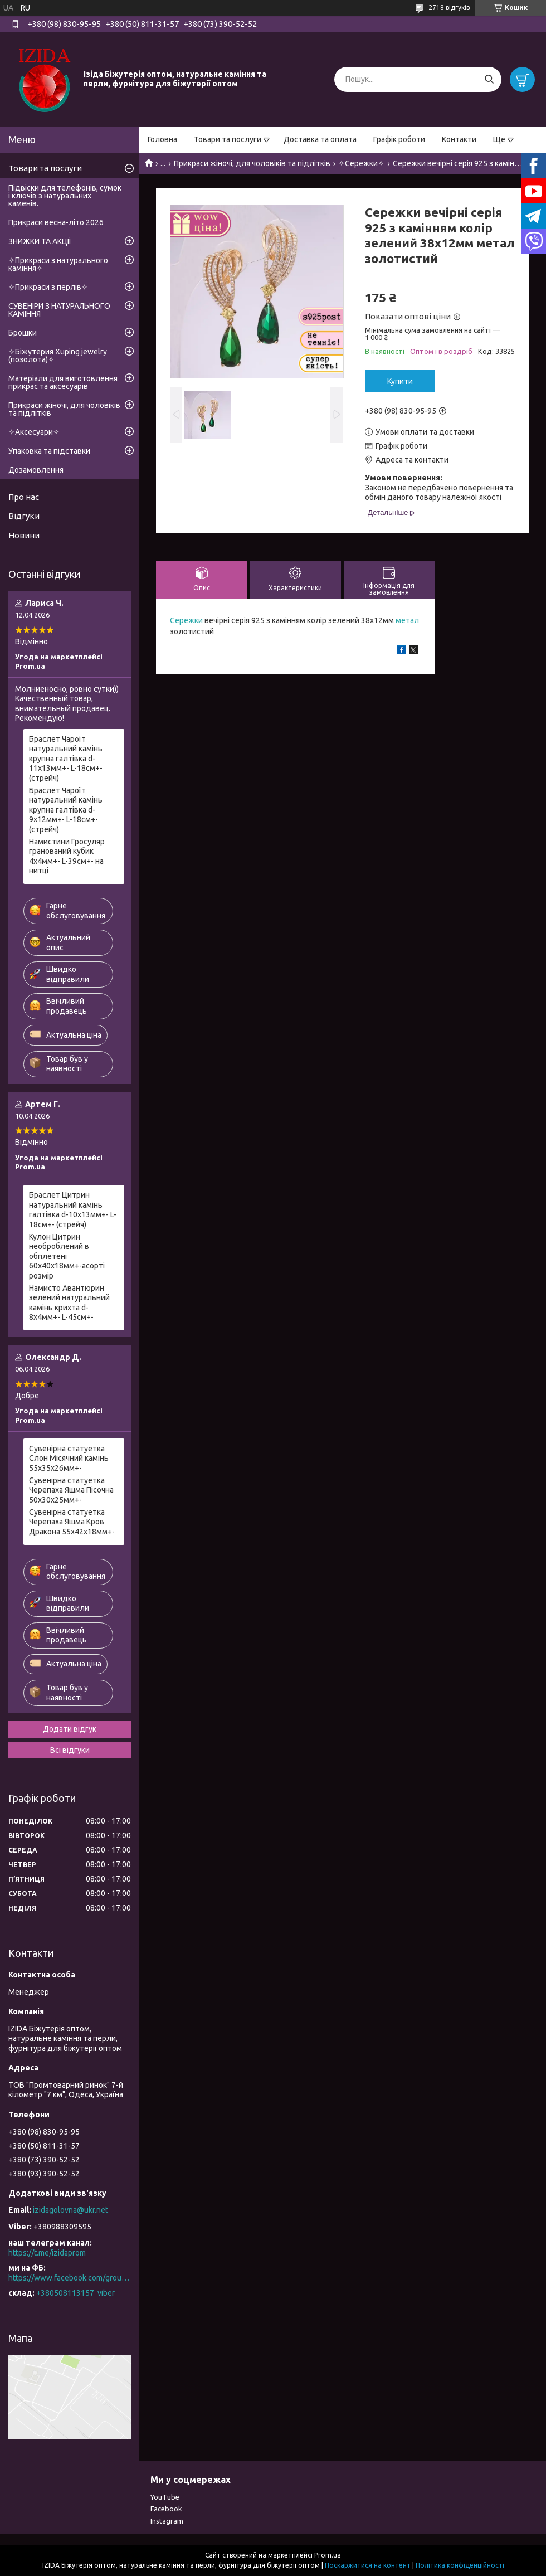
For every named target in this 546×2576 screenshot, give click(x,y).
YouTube (164, 2497)
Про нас (23, 497)
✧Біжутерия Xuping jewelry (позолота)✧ (57, 355)
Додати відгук (69, 1728)
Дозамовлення (36, 469)
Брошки (22, 332)
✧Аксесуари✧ (34, 431)
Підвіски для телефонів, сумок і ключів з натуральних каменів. (64, 195)
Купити (400, 381)
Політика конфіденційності (460, 2565)
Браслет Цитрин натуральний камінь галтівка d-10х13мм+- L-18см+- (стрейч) (72, 1209)
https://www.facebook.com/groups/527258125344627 (69, 2277)
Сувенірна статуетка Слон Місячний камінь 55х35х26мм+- (69, 1458)
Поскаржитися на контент (368, 2565)
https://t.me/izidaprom (47, 2252)
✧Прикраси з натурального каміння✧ (58, 264)
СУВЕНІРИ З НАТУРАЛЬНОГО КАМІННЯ (59, 310)
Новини (24, 535)
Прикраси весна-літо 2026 (56, 222)
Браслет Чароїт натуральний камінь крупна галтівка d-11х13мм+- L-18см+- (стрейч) (66, 758)
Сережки (186, 620)
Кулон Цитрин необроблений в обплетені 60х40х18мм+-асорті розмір (67, 1256)
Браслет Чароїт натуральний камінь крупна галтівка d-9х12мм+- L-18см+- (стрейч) (66, 810)
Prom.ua (327, 2555)
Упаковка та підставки (49, 450)
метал (407, 620)
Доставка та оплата (320, 139)
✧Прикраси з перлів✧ (48, 287)
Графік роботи (399, 139)
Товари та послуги (227, 139)
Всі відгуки (70, 1750)
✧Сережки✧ (361, 163)
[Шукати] (488, 79)
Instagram (166, 2521)
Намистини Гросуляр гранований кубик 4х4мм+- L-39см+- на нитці (67, 856)
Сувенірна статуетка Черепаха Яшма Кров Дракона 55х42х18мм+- (72, 1522)
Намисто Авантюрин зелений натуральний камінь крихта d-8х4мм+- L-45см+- (69, 1303)
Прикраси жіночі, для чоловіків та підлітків (252, 163)
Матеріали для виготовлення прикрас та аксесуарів (63, 382)
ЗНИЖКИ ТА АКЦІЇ (39, 241)
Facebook (166, 2508)
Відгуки (24, 516)
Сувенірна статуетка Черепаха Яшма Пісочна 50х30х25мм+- (71, 1490)
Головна (162, 139)
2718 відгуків (449, 7)
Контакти (459, 139)
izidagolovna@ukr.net (70, 2209)
